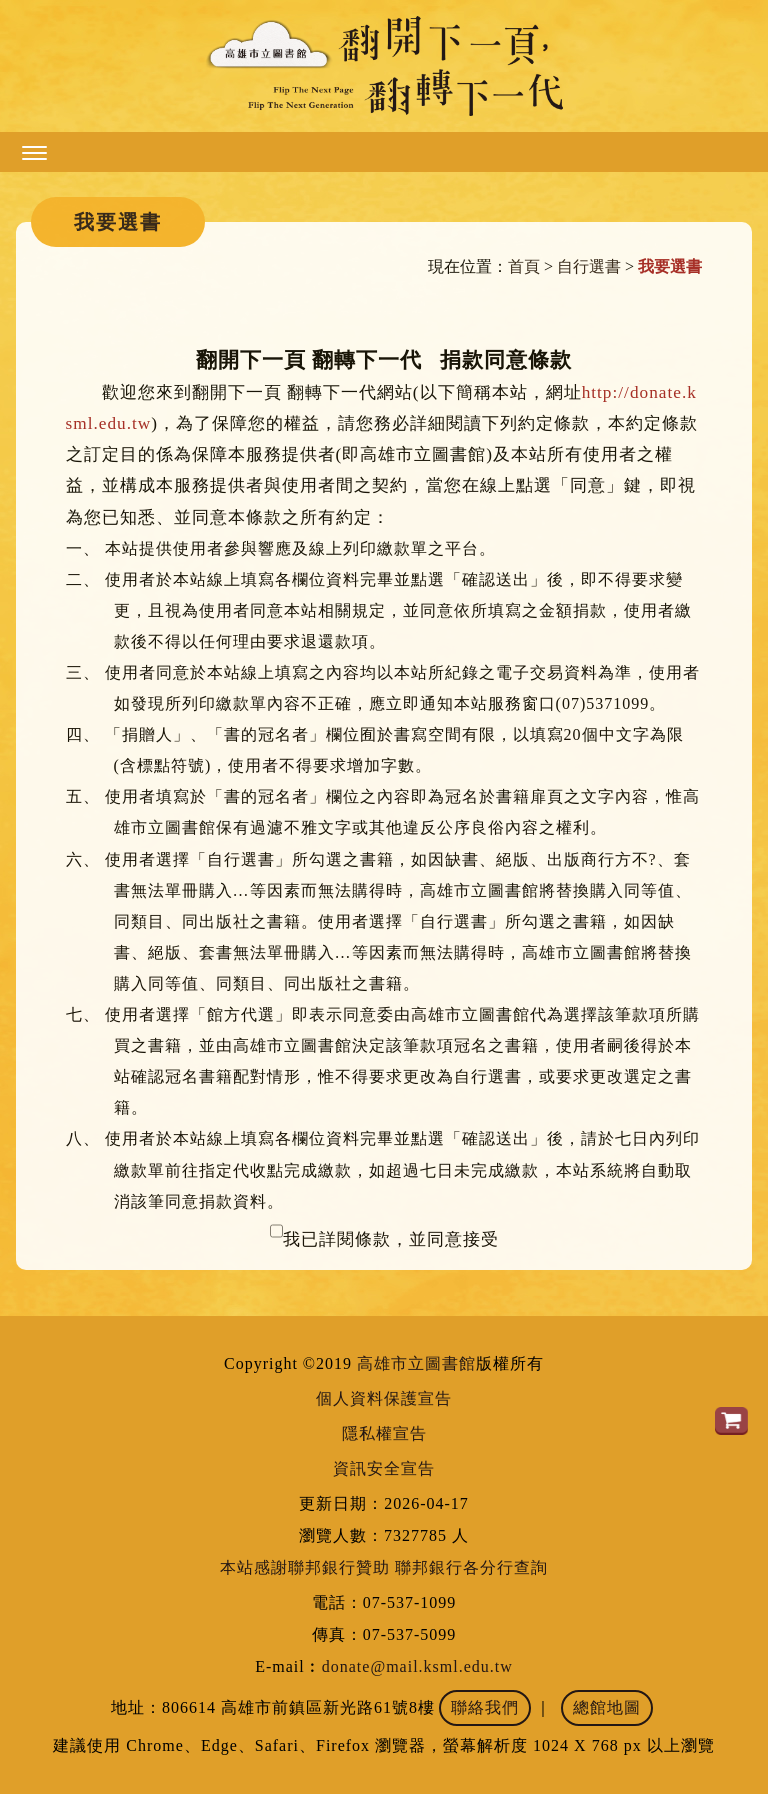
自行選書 (589, 266)
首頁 (524, 266)
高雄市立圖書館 (416, 1363)
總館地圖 (607, 1707)
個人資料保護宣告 (384, 1398)
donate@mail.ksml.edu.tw (417, 1666)
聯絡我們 (485, 1707)
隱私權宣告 (384, 1433)
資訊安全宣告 (384, 1468)
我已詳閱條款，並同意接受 (391, 1239)
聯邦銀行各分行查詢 (471, 1567)
